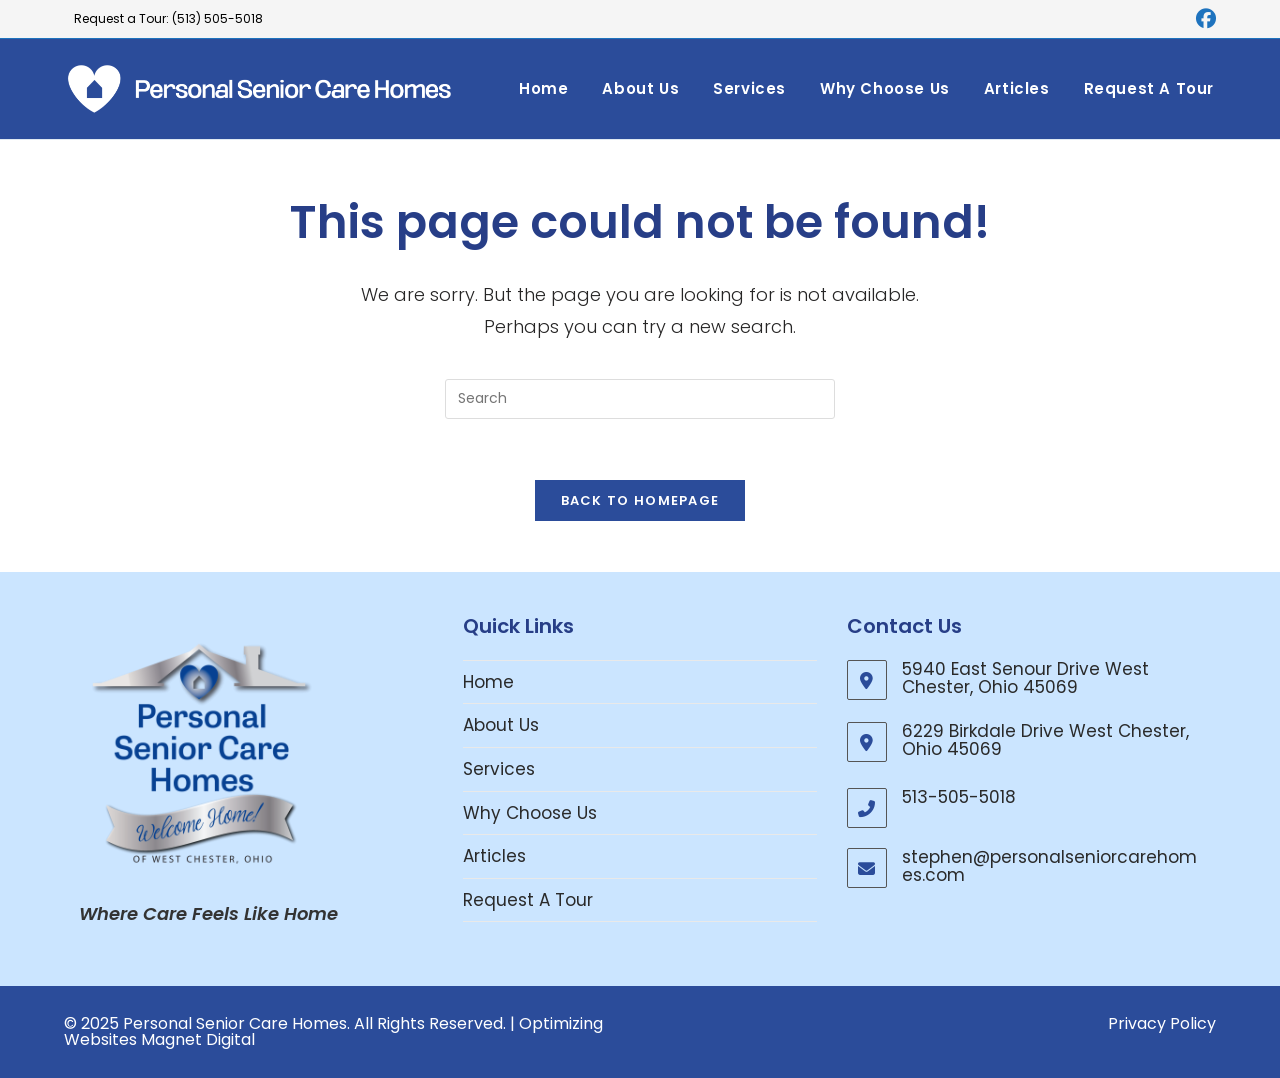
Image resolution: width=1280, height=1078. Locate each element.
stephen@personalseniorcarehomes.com (1049, 866)
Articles (494, 856)
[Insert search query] (640, 399)
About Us (501, 725)
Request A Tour (528, 900)
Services (499, 769)
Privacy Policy (1162, 1023)
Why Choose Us (530, 813)
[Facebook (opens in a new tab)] (1203, 19)
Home (488, 682)
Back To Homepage (640, 500)
